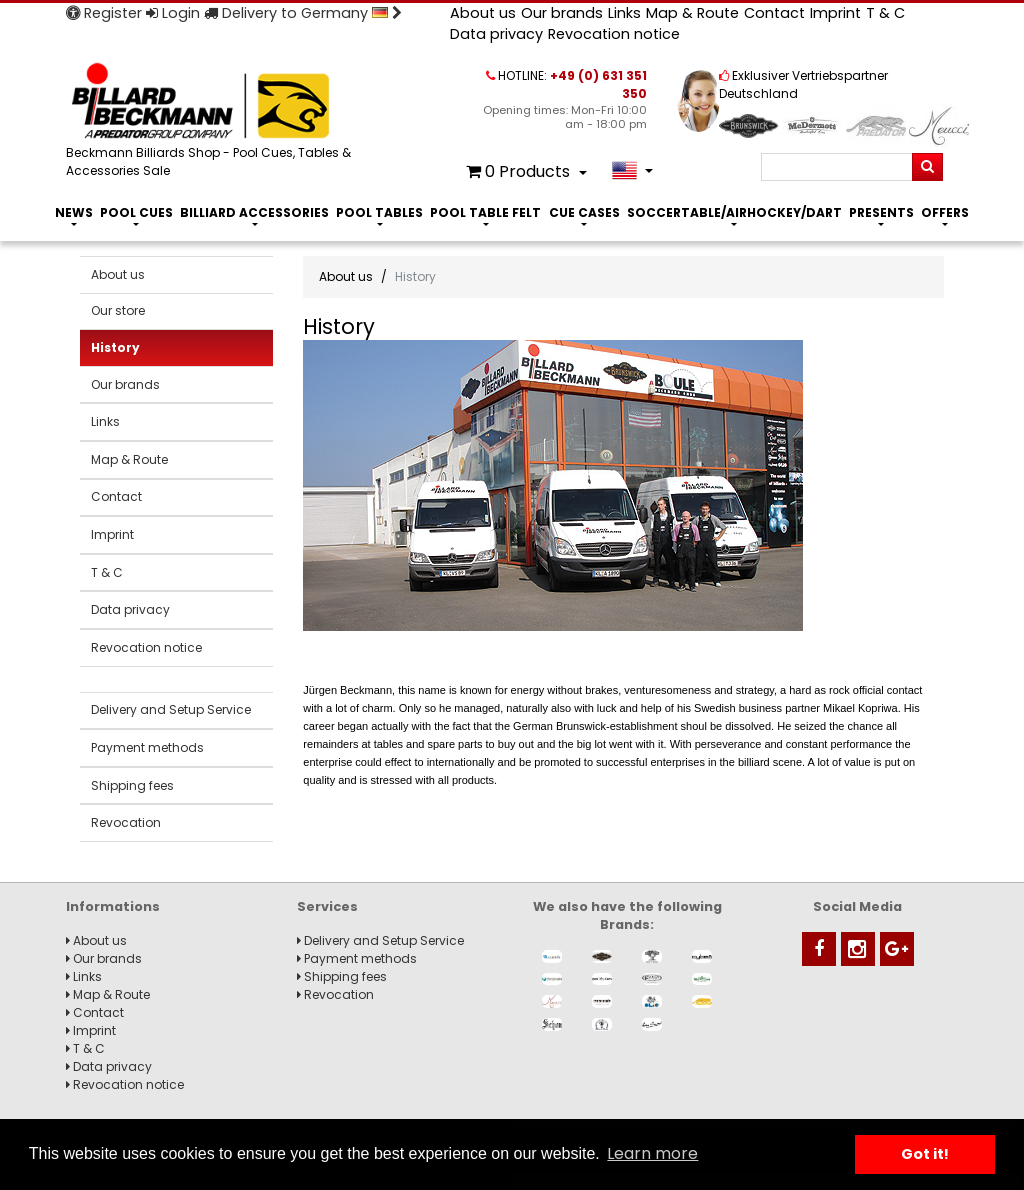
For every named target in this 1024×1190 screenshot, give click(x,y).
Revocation (126, 822)
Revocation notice (614, 34)
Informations (113, 906)
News (74, 212)
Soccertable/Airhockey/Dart (734, 212)
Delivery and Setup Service (171, 709)
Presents (881, 212)
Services (327, 906)
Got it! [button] (925, 1154)
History (115, 347)
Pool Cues (136, 212)
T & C (885, 13)
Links (624, 13)
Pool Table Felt (485, 212)
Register (104, 13)
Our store (118, 310)
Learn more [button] (652, 1153)
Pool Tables (379, 212)
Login (173, 13)
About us (483, 13)
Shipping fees (132, 785)
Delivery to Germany (303, 13)
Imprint (835, 13)
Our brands (562, 13)
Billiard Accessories (254, 212)
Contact (774, 13)
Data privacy (496, 34)
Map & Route (692, 13)
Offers (945, 212)
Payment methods (147, 747)
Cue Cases (584, 212)
